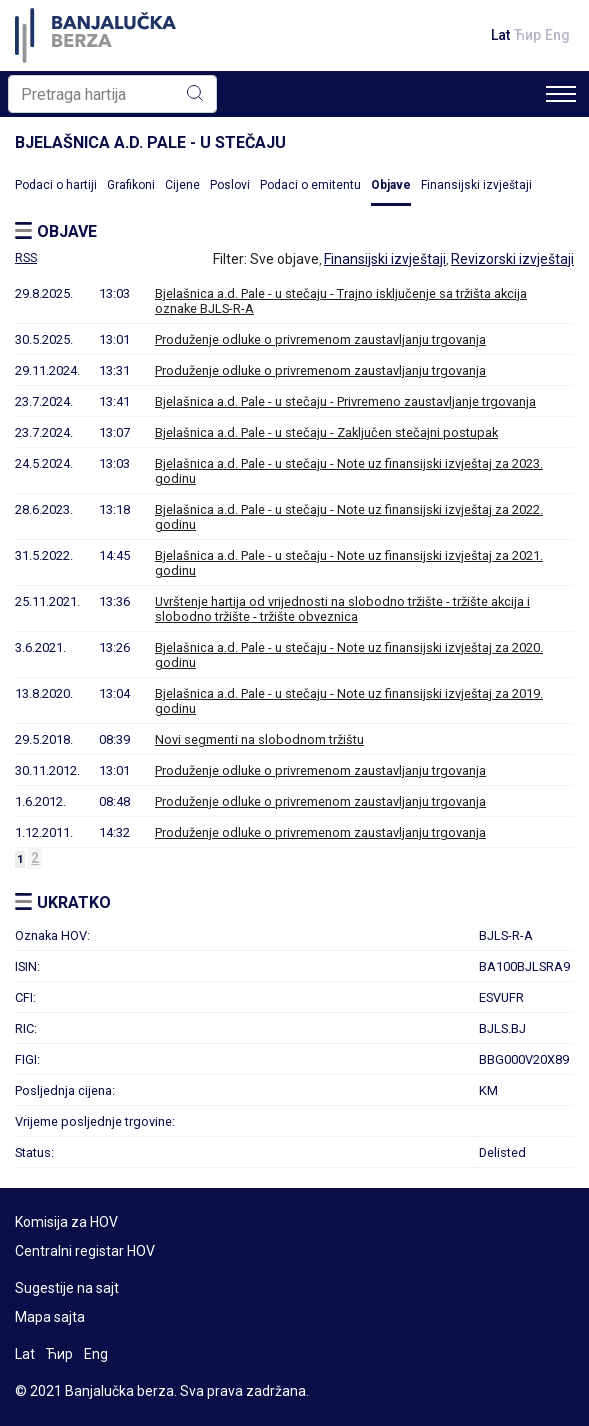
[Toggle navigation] (561, 94)
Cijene (182, 185)
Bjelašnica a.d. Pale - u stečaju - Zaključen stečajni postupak (326, 432)
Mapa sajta (50, 1317)
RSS (26, 258)
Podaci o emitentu (310, 185)
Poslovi (230, 185)
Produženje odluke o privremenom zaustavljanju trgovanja (320, 339)
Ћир (527, 35)
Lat (500, 35)
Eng (557, 35)
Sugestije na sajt (67, 1288)
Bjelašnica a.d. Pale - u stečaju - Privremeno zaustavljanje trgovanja (345, 401)
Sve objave (284, 259)
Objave (391, 185)
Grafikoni (131, 185)
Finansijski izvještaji (476, 185)
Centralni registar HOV (85, 1251)
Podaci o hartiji (56, 185)
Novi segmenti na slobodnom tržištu (259, 739)
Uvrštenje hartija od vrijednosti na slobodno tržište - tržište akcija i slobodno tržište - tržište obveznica (342, 609)
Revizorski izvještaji (512, 259)
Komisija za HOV (66, 1222)
